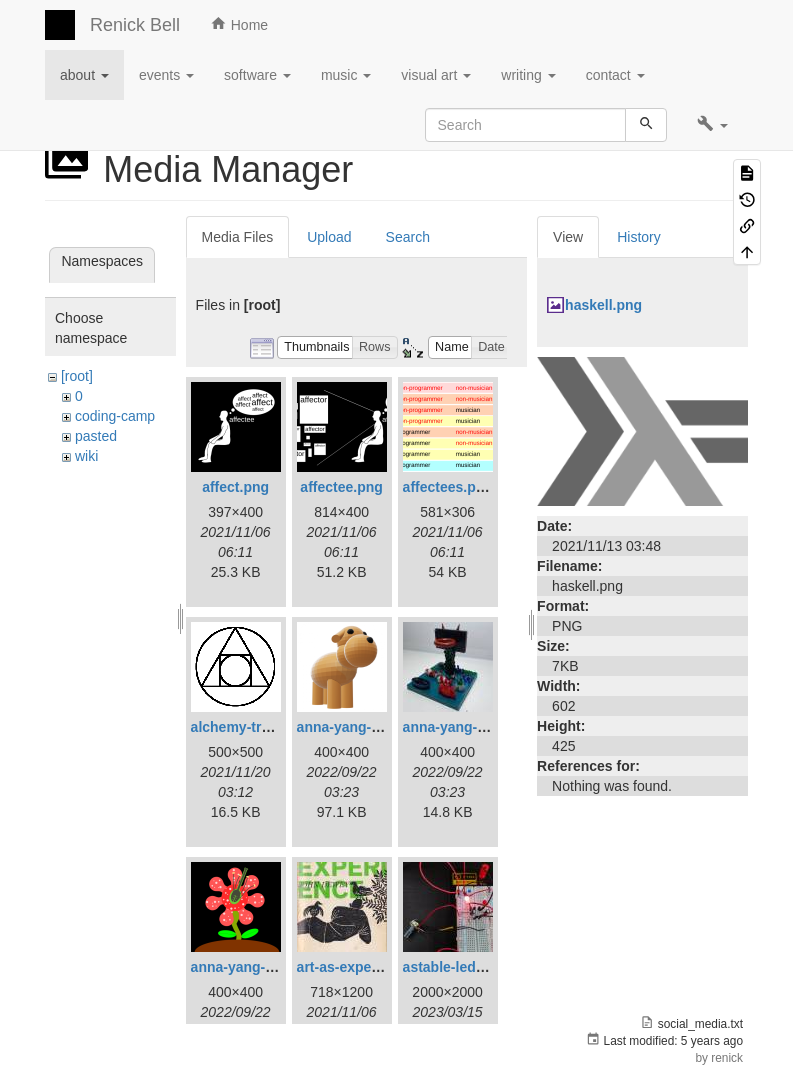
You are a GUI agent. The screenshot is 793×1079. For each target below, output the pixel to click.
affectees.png (448, 487)
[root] (77, 376)
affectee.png (341, 487)
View (568, 237)
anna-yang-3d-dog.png (372, 727)
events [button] (166, 75)
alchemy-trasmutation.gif (274, 727)
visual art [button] (436, 75)
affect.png (235, 487)
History (639, 237)
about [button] (84, 75)
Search (408, 237)
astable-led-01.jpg (462, 967)
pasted (96, 436)
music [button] (346, 75)
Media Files (238, 237)
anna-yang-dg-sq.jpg (472, 727)
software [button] (257, 75)
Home (239, 24)
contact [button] (615, 75)
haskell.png (603, 305)
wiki (86, 456)
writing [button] (528, 75)
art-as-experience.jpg (367, 967)
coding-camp (115, 416)
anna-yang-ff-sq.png (258, 967)
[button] (712, 125)
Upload (329, 237)
